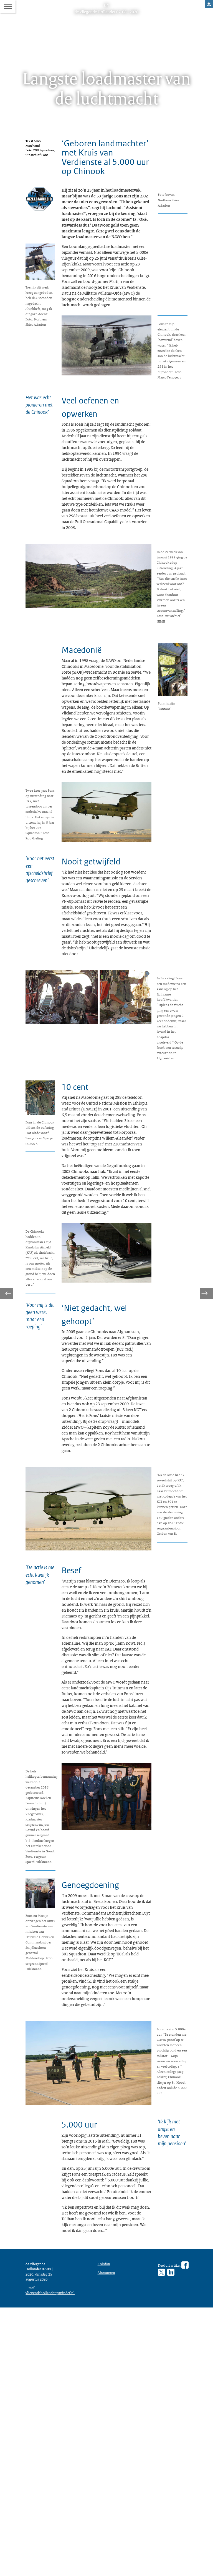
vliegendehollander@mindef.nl (53, 2559)
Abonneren (108, 2530)
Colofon (105, 2521)
